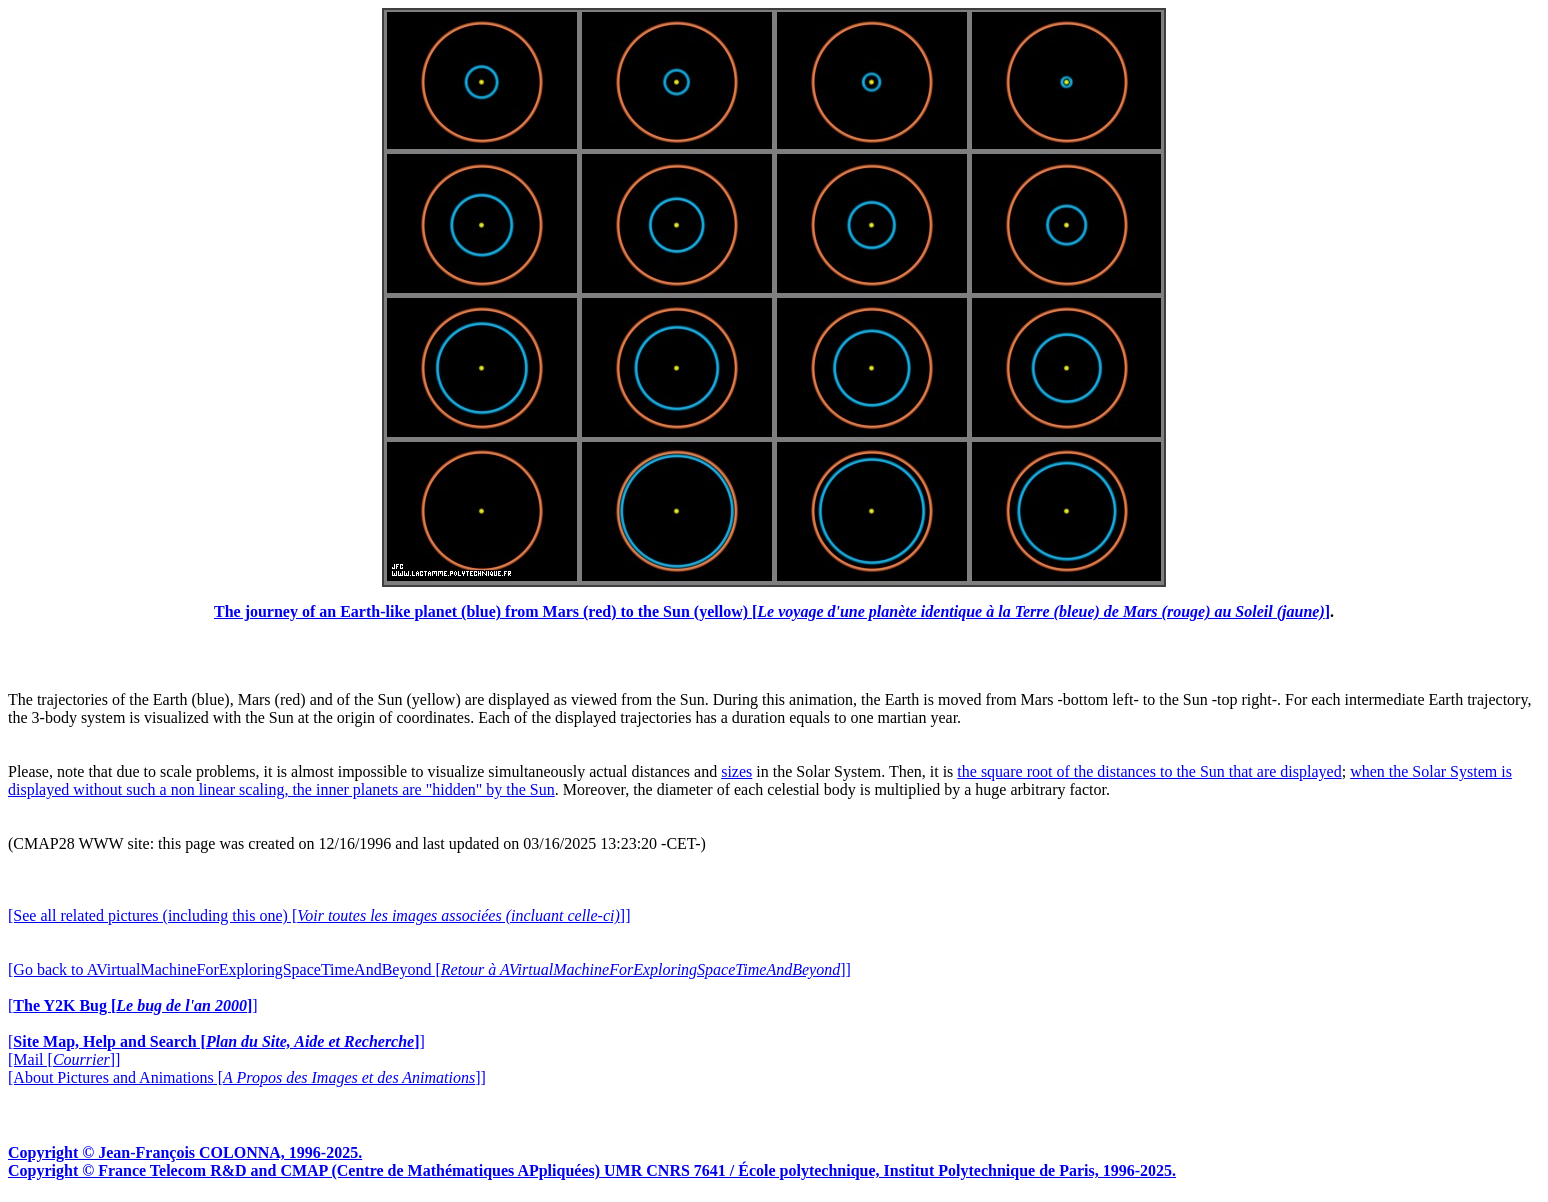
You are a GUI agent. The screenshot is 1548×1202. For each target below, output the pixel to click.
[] (133, 1005)
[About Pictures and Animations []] (247, 1077)
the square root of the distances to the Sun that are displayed (1149, 771)
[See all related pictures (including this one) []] (319, 915)
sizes (736, 771)
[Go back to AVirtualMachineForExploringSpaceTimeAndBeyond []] (429, 969)
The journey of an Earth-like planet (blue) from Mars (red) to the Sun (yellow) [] (772, 611)
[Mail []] (64, 1059)
